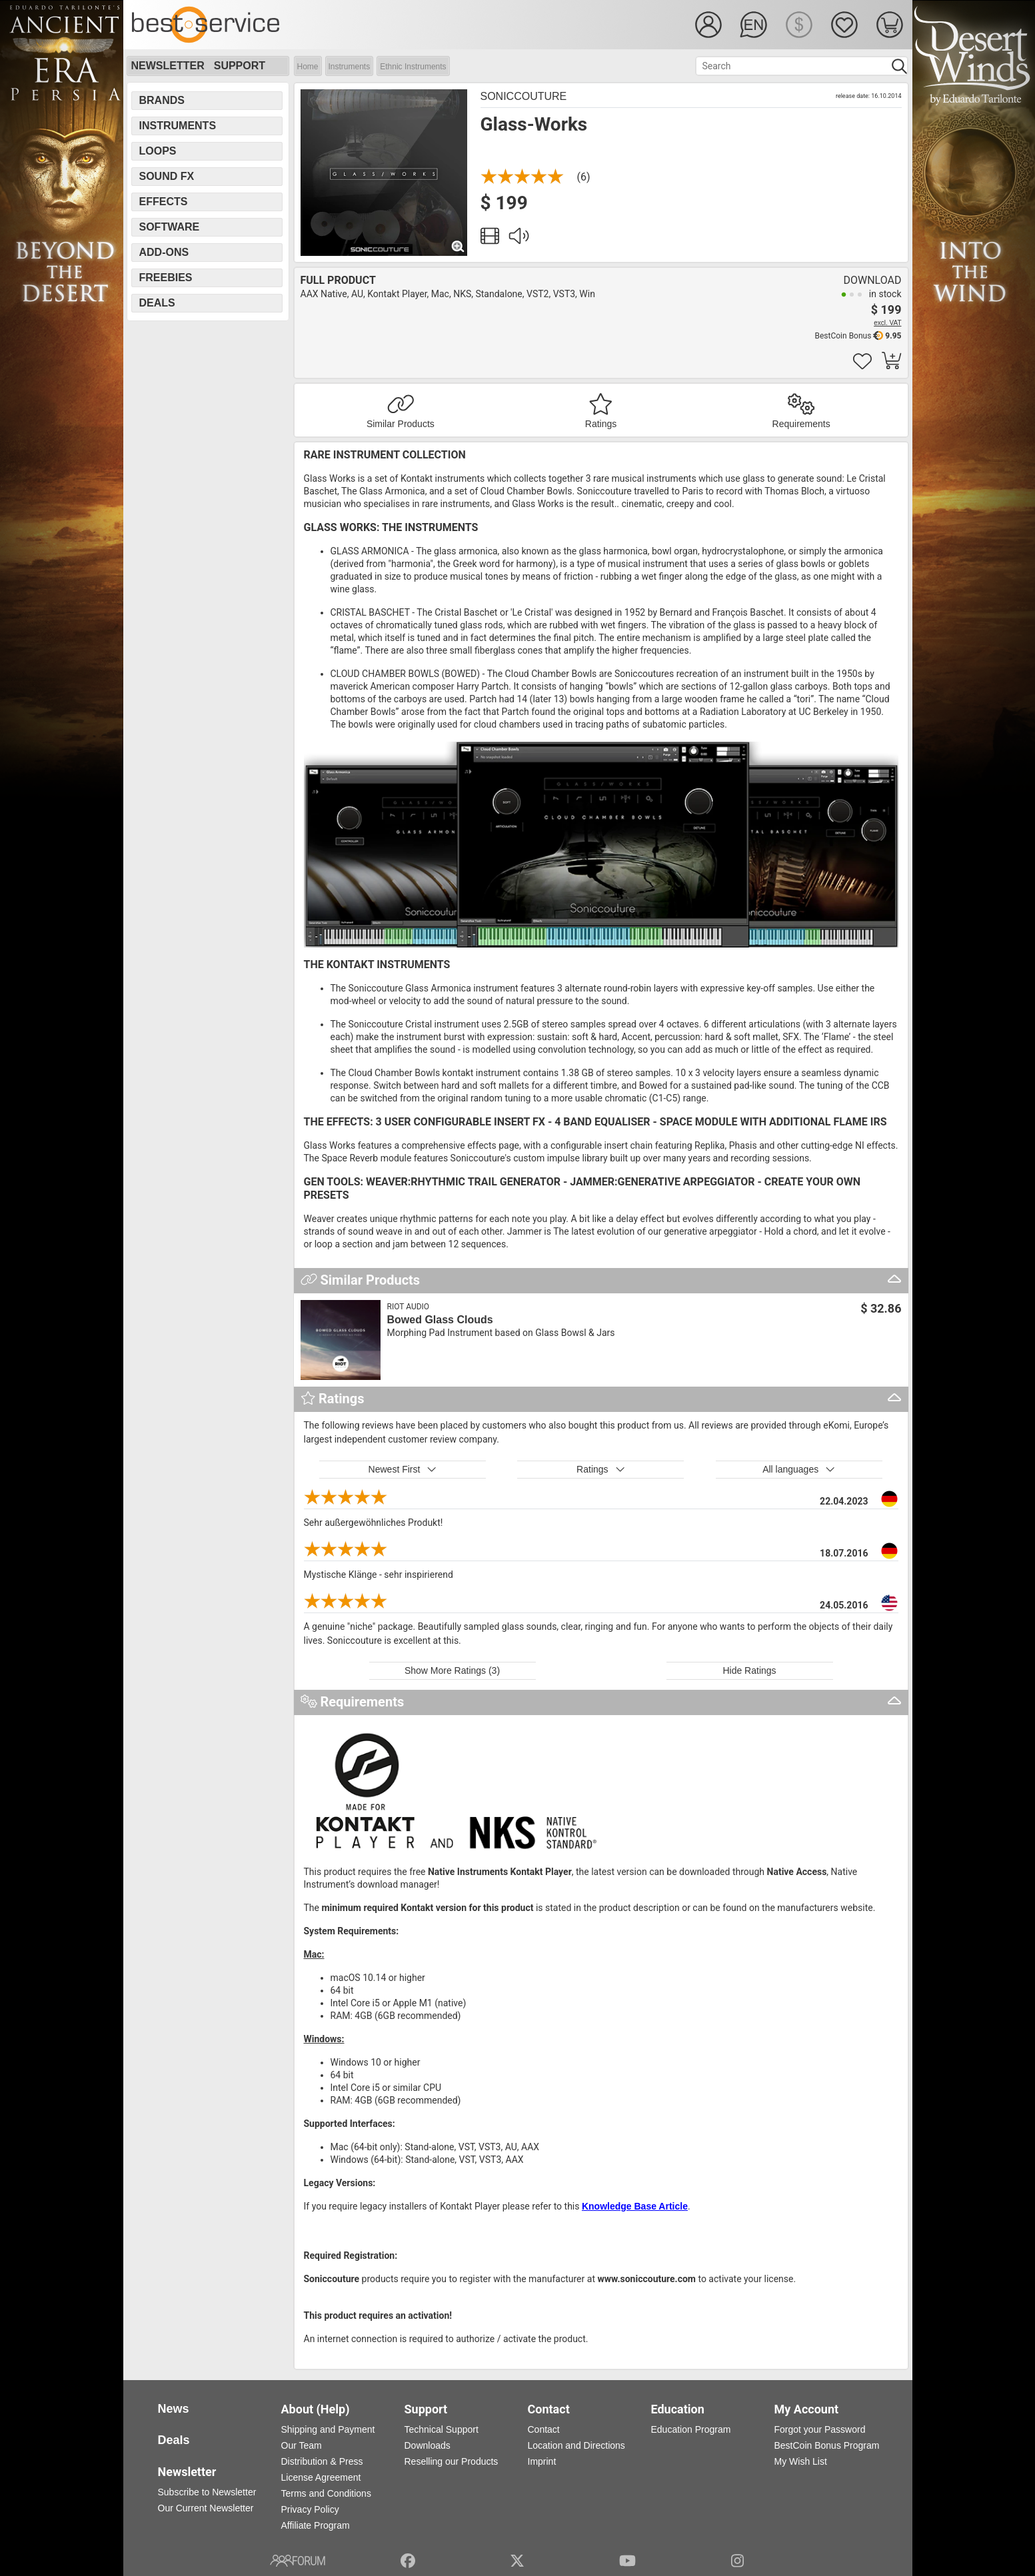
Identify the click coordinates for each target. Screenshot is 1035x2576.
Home (308, 66)
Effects (163, 201)
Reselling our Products (452, 2461)
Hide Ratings (749, 1670)
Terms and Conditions (326, 2493)
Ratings (600, 423)
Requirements (801, 423)
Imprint (542, 2461)
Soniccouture (524, 96)
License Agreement (321, 2477)
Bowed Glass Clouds (440, 1319)
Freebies (166, 277)
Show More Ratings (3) (452, 1670)
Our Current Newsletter (206, 2508)
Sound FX (167, 176)
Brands (162, 100)
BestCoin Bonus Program (827, 2445)
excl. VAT (887, 322)
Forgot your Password (820, 2429)
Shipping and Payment (328, 2429)
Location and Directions (576, 2445)
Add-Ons (164, 252)
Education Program (691, 2429)
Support (239, 65)
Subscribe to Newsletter (207, 2492)
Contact (544, 2429)
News (173, 2408)
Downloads (428, 2445)
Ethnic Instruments (413, 66)
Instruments (350, 66)
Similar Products (401, 423)
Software (169, 227)
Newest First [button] (403, 1469)
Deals (157, 303)
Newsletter (168, 65)
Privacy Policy (310, 2509)
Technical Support (442, 2429)
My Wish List (800, 2461)
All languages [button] (798, 1469)
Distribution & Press (322, 2461)
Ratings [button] (600, 1469)
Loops (158, 151)
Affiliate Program (315, 2525)
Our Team (301, 2445)
